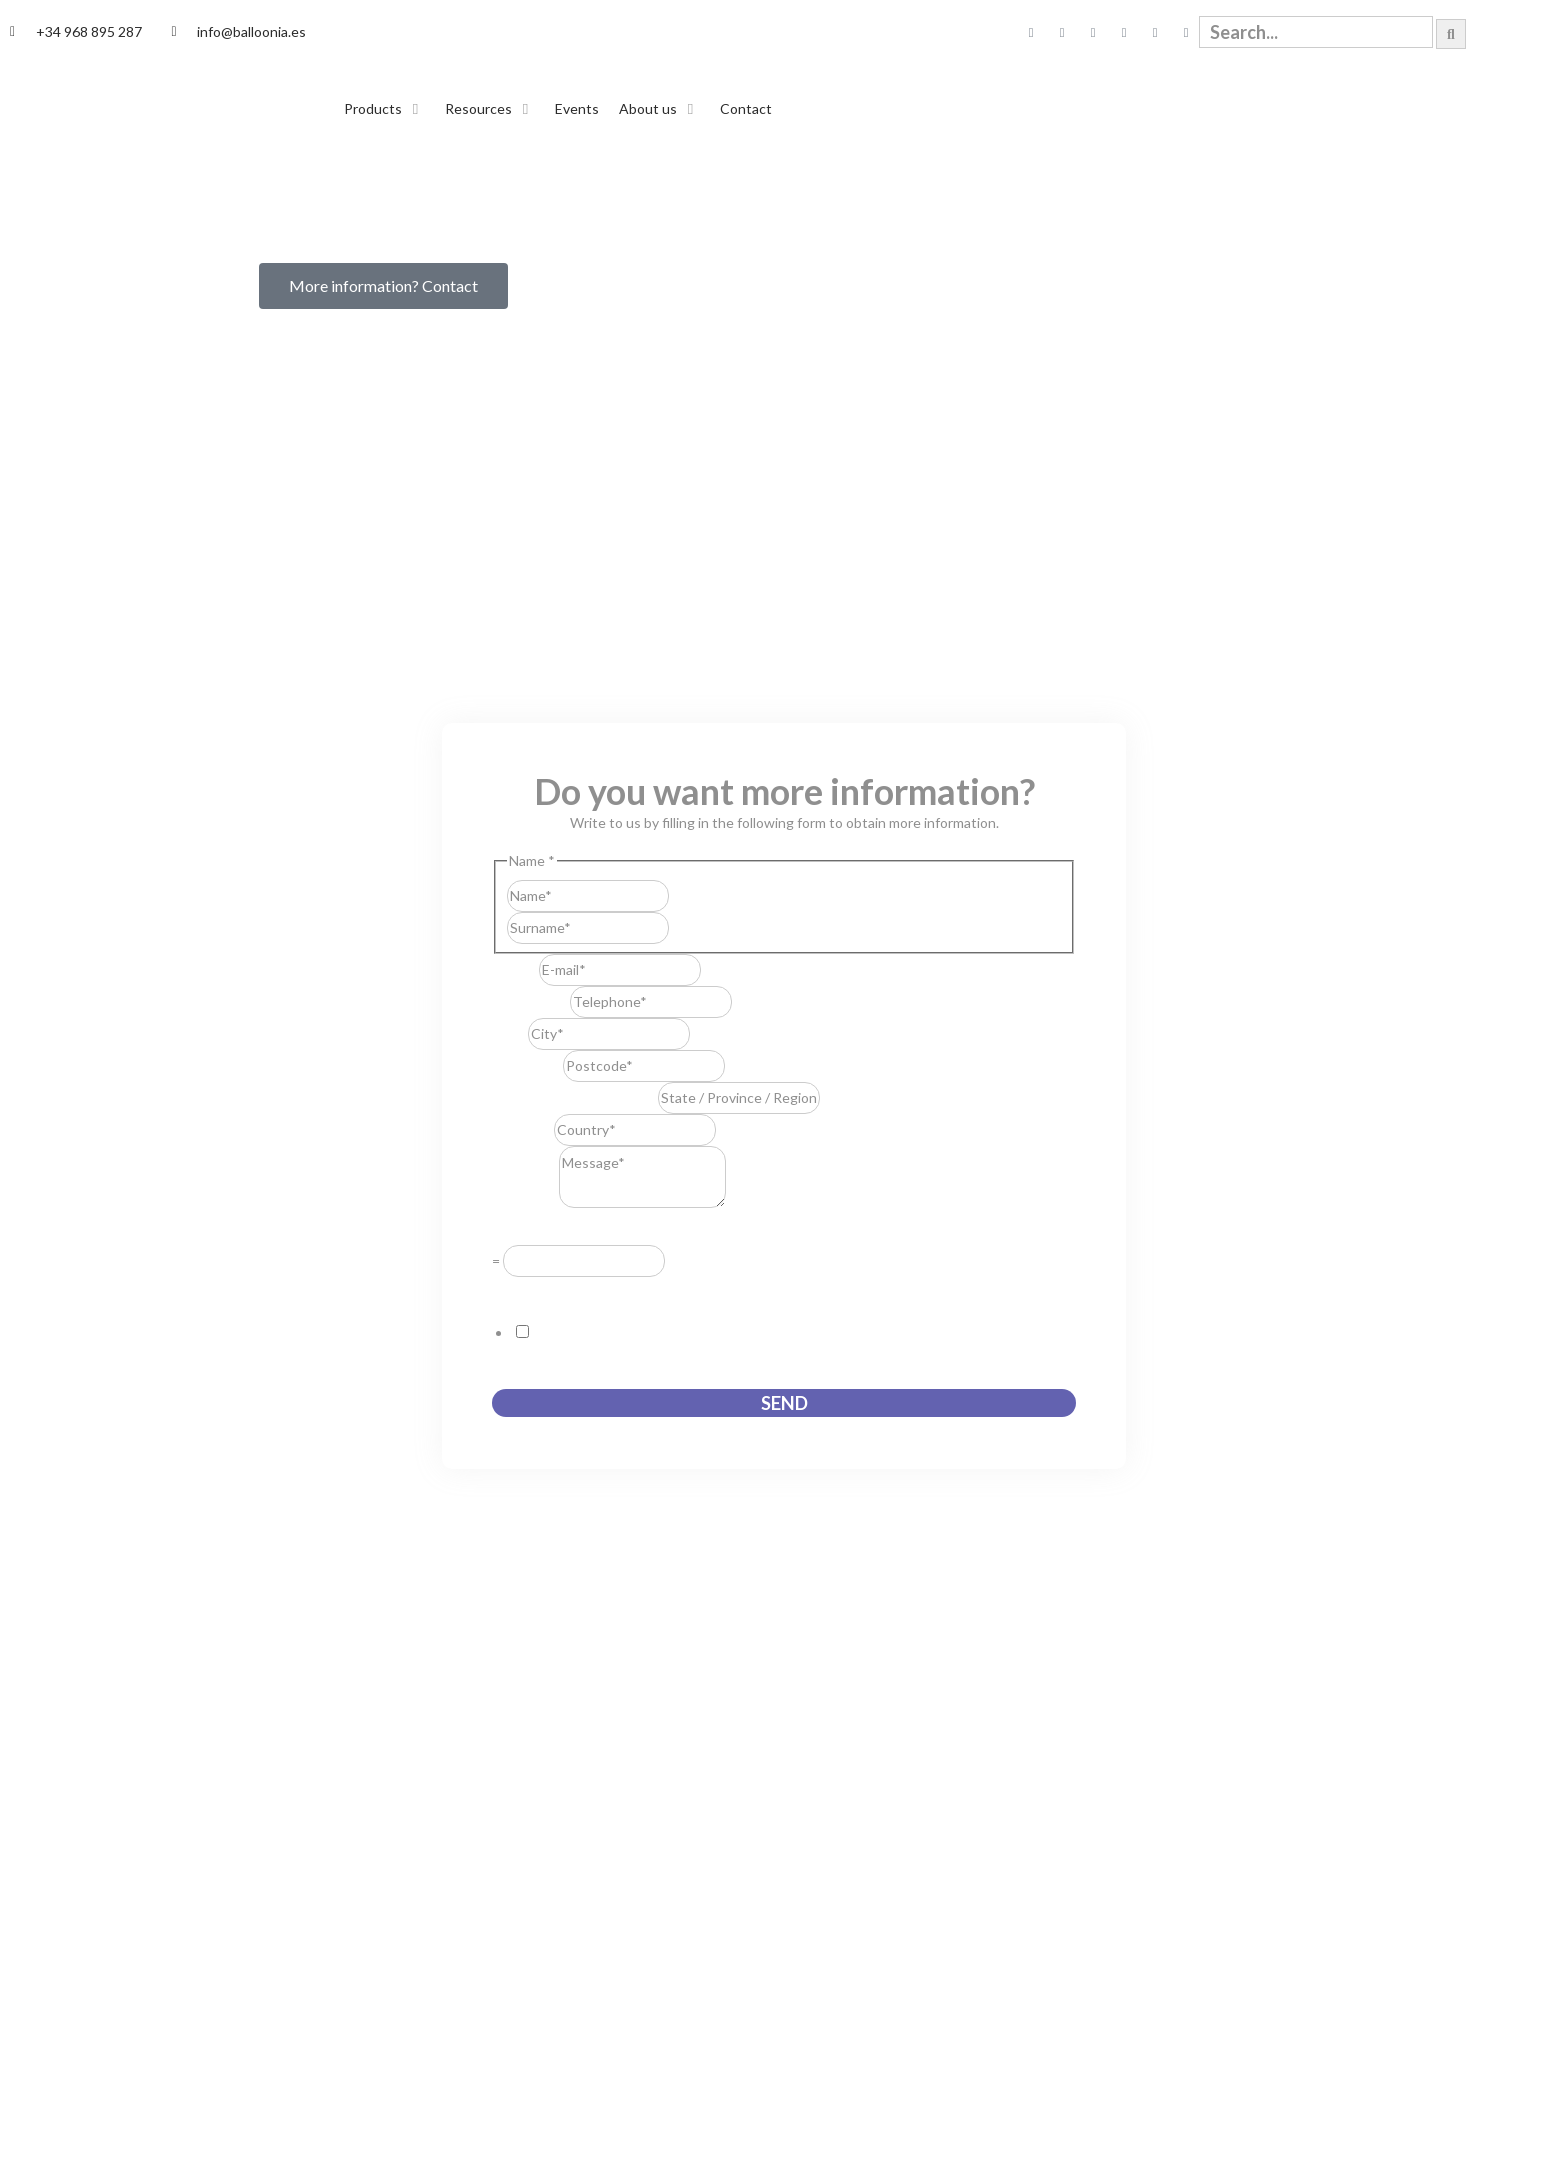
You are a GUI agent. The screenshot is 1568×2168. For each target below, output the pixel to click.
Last (682, 927)
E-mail (515, 969)
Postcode (527, 1065)
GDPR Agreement (554, 1290)
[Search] (1451, 34)
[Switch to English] (1531, 32)
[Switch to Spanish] (1493, 32)
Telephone (531, 1001)
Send (784, 1403)
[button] (384, 109)
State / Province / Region (575, 1097)
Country (523, 1129)
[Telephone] (651, 1002)
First (683, 895)
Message (525, 1202)
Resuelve (526, 1230)
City (510, 1033)
